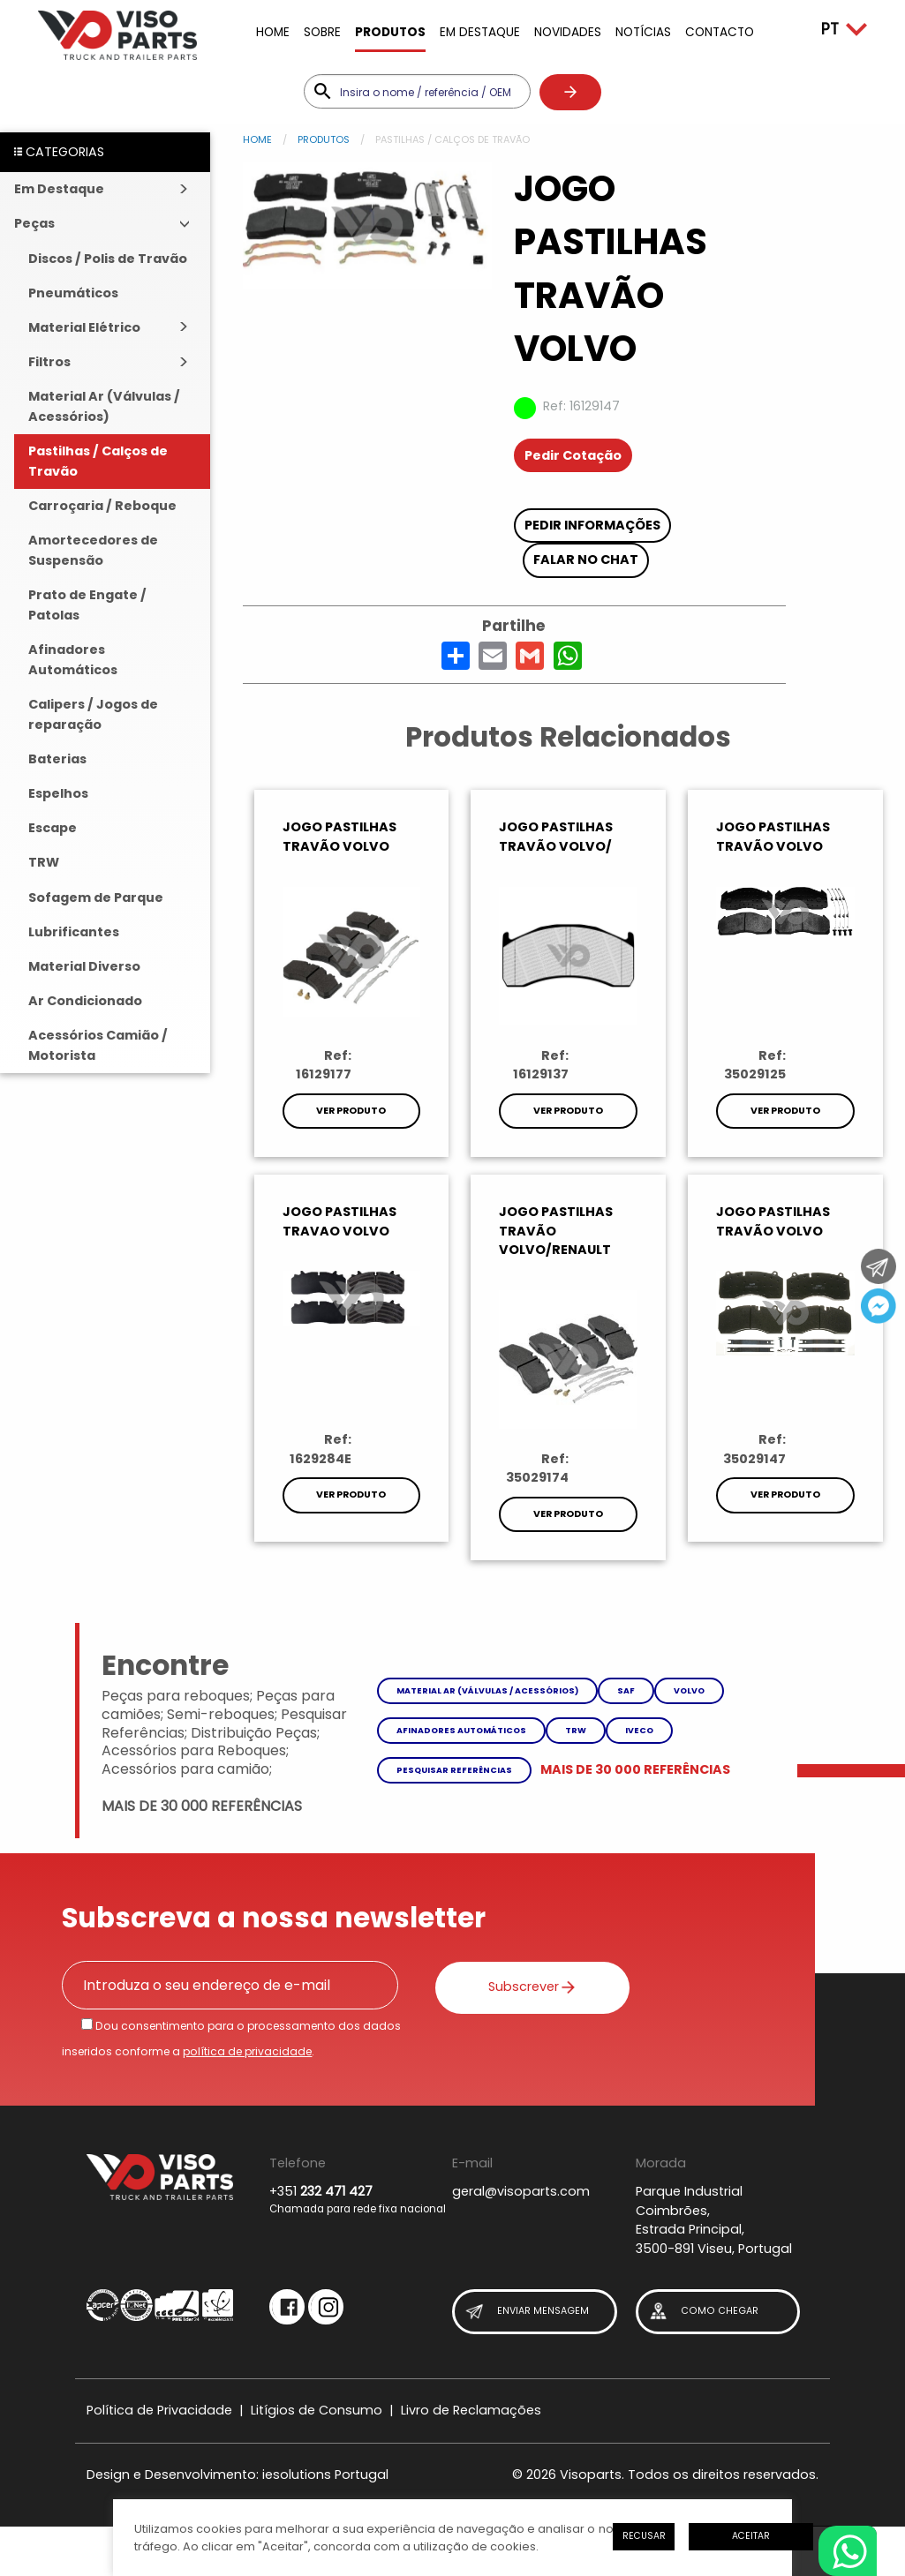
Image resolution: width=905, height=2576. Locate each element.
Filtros (49, 362)
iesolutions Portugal (325, 2474)
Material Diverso (84, 966)
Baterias (57, 759)
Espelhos (58, 793)
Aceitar (751, 2535)
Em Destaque (480, 32)
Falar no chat (585, 559)
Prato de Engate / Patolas (87, 605)
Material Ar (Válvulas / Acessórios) (104, 406)
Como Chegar (702, 2312)
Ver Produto (351, 1110)
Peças (34, 223)
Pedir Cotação (573, 455)
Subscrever (523, 1986)
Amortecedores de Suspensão (93, 550)
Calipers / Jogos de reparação (93, 714)
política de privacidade (247, 2051)
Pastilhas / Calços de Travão (98, 461)
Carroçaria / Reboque (102, 505)
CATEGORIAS (59, 152)
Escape (52, 828)
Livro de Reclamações (471, 2410)
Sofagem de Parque (95, 897)
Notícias (643, 32)
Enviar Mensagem (526, 2312)
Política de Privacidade (159, 2410)
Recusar (644, 2535)
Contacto (719, 32)
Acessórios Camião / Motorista (98, 1045)
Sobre (322, 32)
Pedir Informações (592, 525)
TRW (43, 862)
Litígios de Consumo (316, 2410)
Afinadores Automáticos (72, 660)
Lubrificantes (73, 932)
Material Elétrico (84, 327)
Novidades (567, 32)
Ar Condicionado (85, 1001)
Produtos (390, 32)
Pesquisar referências (454, 1770)
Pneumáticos (73, 293)
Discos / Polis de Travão (107, 258)
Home (273, 32)
